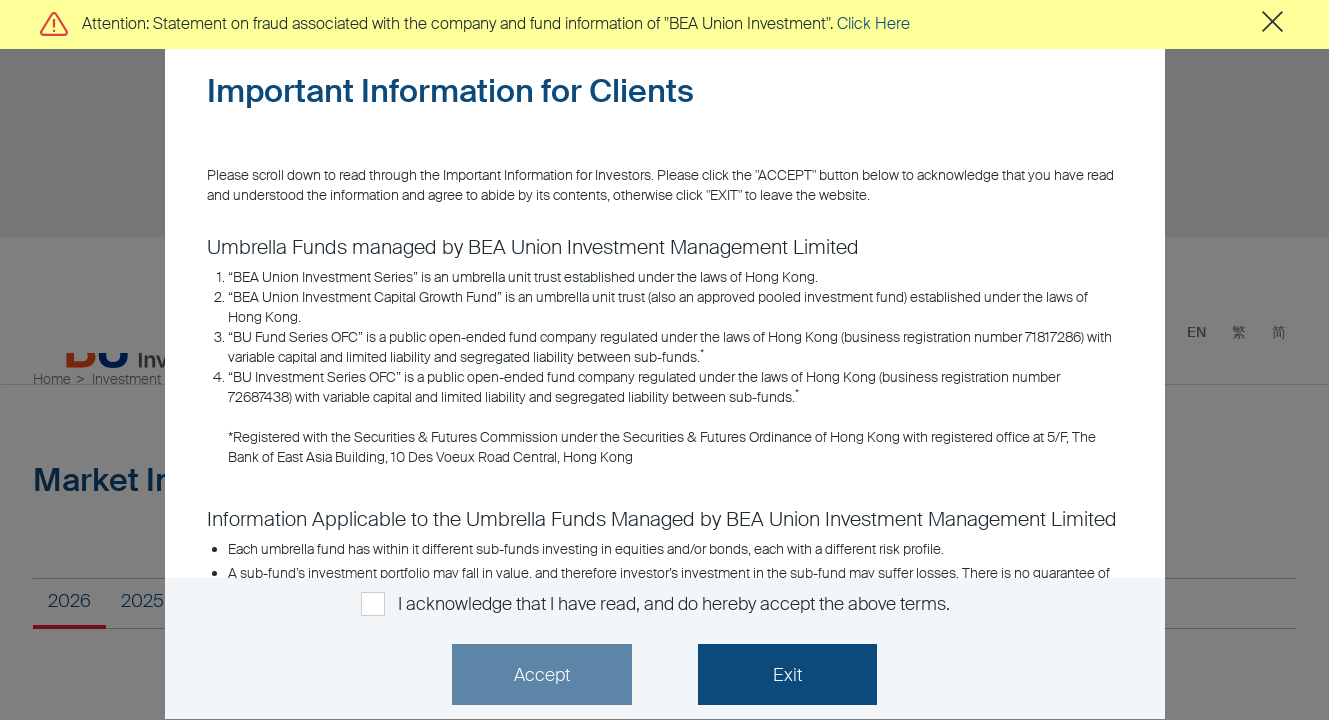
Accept (542, 675)
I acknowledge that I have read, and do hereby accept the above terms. (673, 604)
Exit (787, 675)
